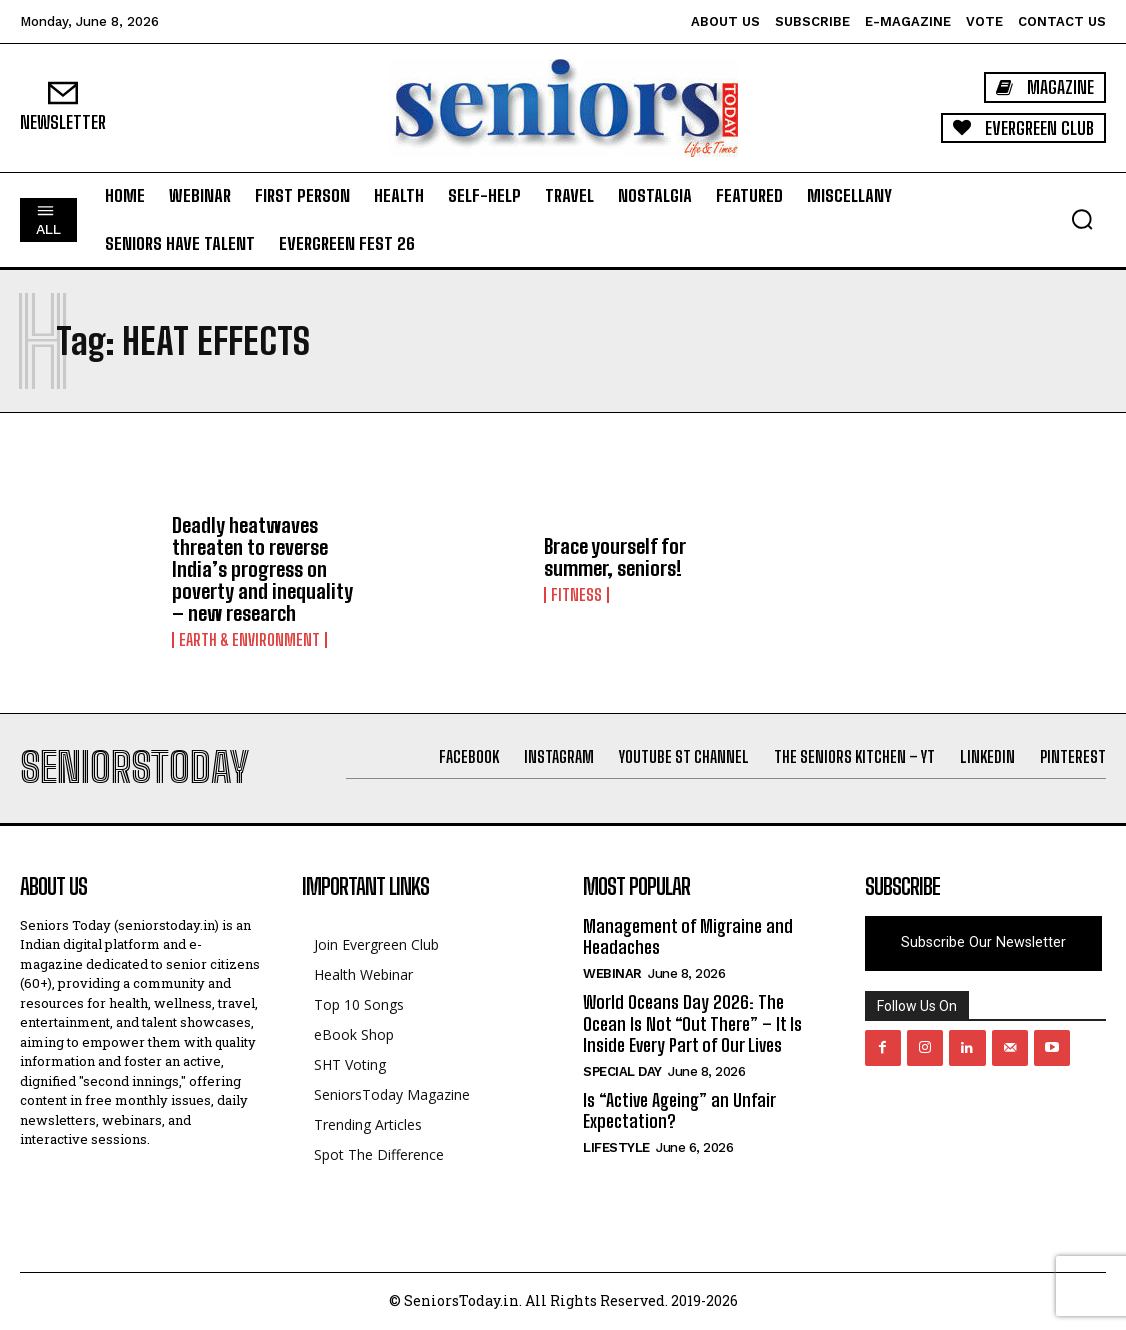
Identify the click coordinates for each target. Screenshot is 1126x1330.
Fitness (576, 595)
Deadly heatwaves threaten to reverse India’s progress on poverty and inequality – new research (262, 569)
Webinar (612, 973)
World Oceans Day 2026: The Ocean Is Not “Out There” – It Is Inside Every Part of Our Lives (692, 1023)
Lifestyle (616, 1147)
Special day (622, 1071)
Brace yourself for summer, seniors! (614, 557)
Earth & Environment (249, 640)
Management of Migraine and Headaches (688, 937)
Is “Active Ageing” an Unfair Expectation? (679, 1111)
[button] (1082, 219)
